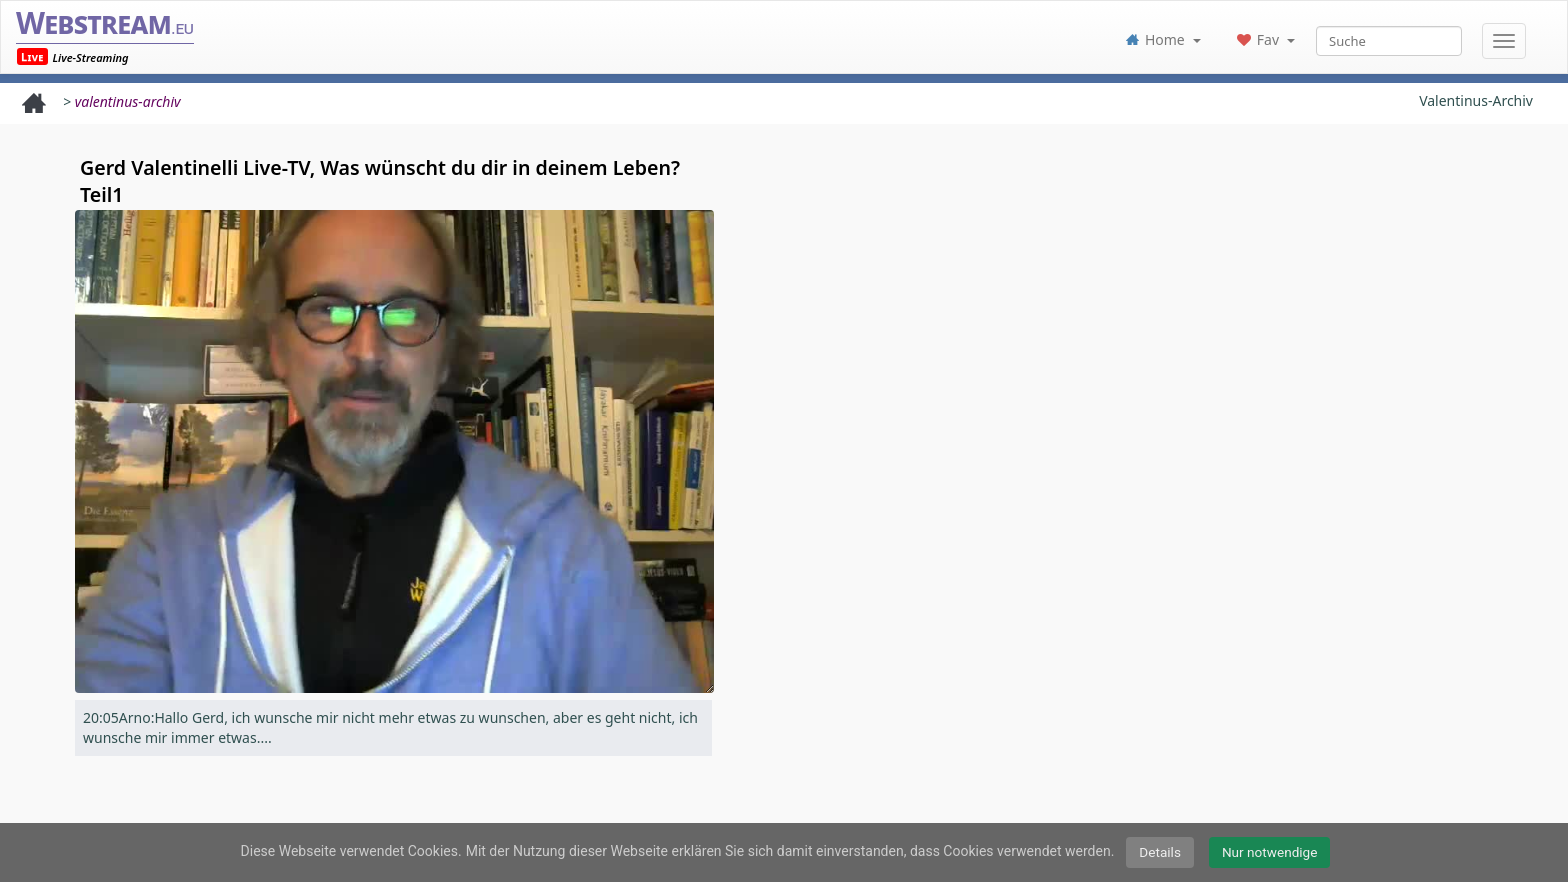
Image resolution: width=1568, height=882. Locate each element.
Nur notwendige (1270, 852)
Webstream (105, 22)
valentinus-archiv (128, 101)
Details (1160, 852)
